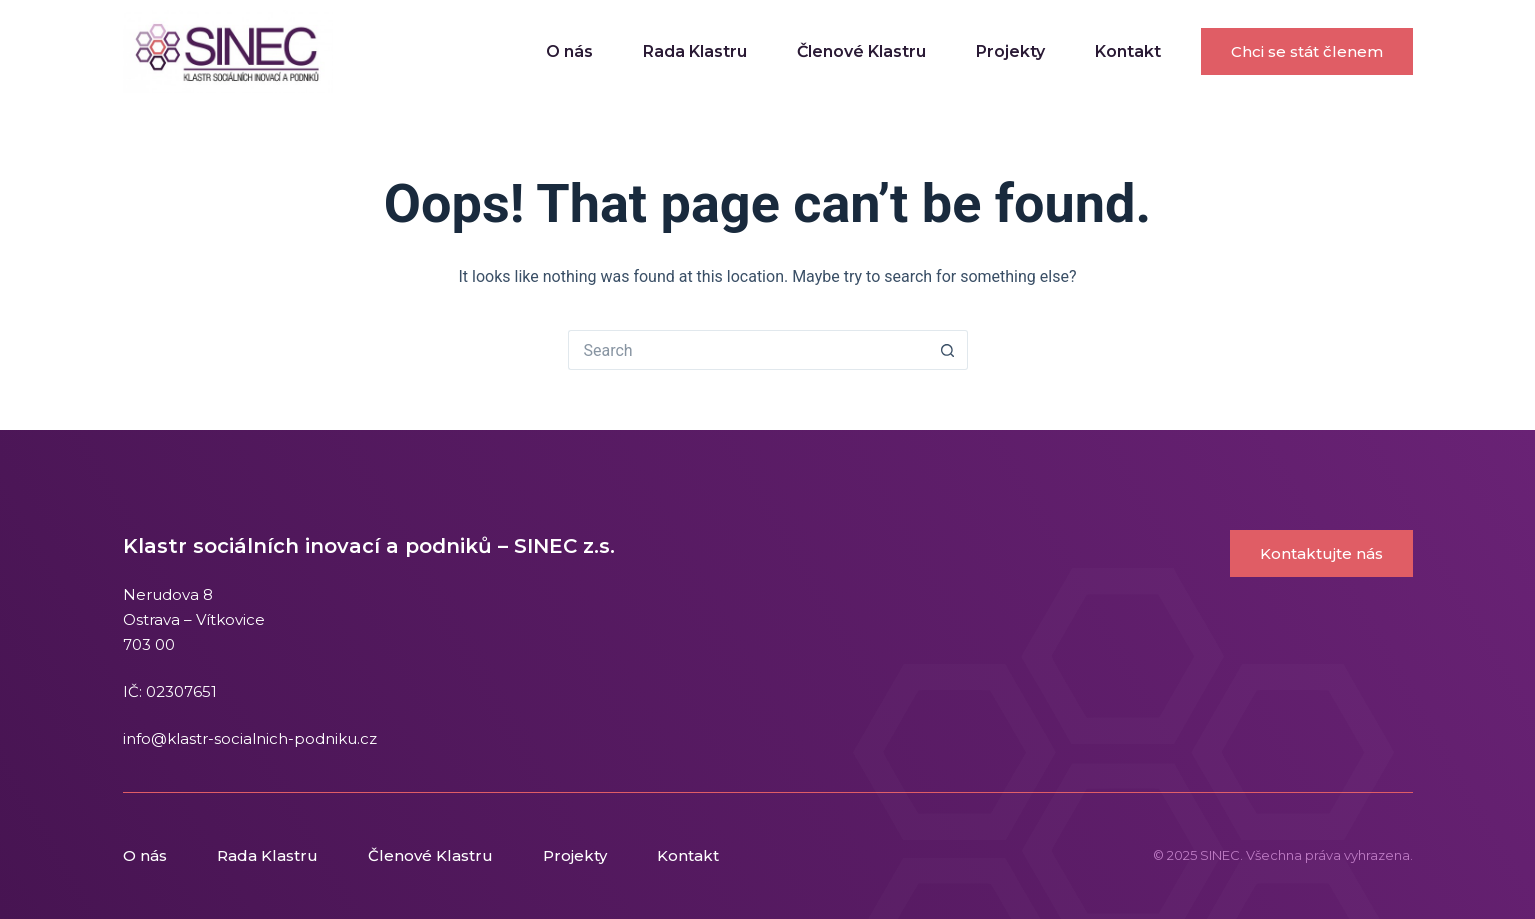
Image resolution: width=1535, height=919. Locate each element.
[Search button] (948, 350)
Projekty (1010, 51)
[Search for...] (748, 350)
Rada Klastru (695, 51)
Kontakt (1128, 51)
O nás (569, 51)
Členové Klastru (861, 51)
